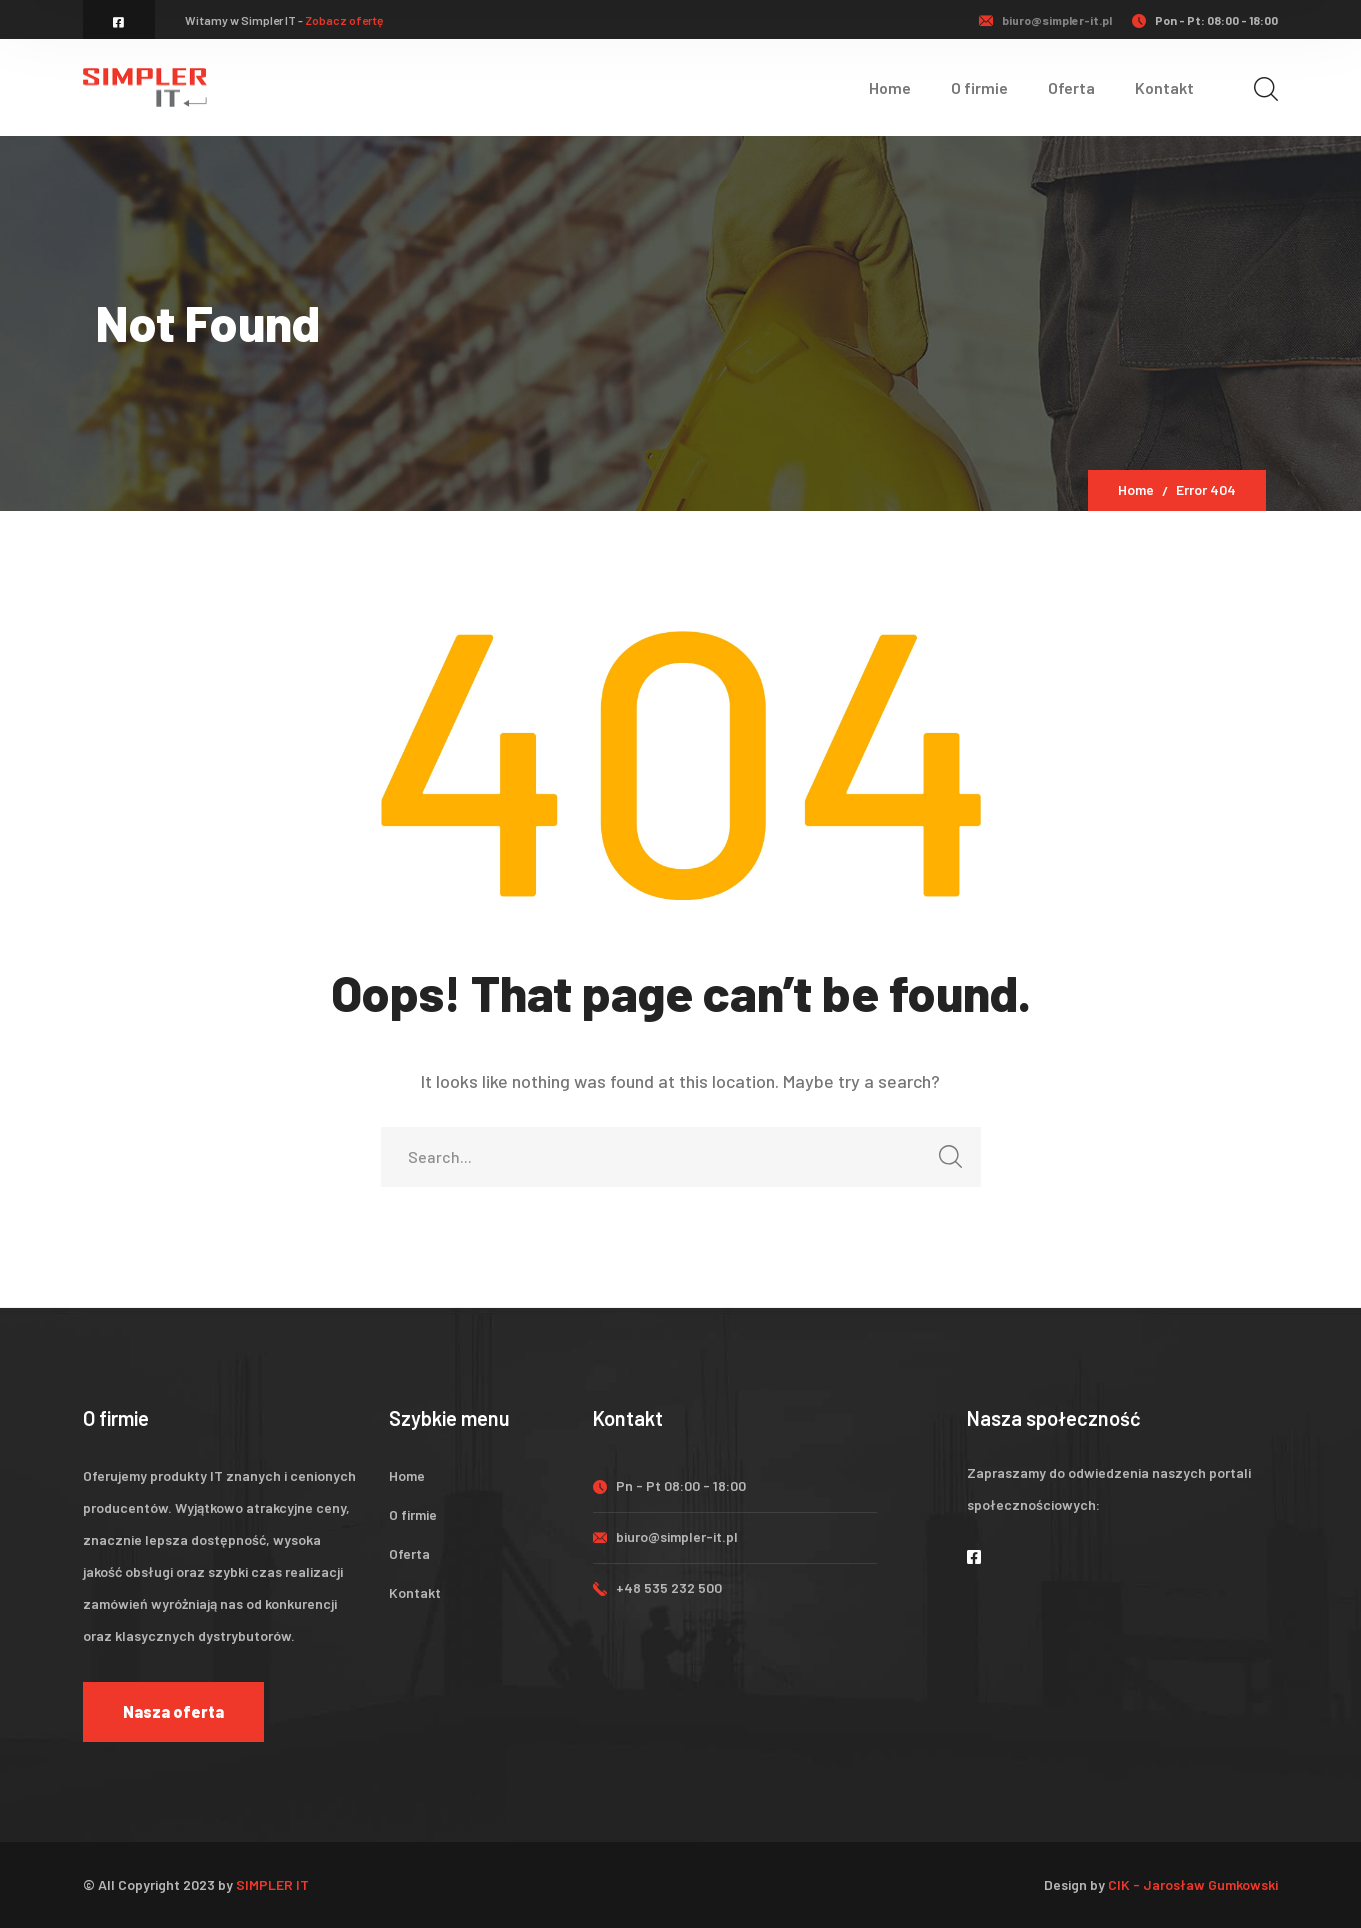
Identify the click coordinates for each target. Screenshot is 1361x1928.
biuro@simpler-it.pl (1057, 20)
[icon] (119, 22)
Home (1136, 489)
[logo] (145, 85)
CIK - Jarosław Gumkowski (1193, 1884)
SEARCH (945, 1162)
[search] (1266, 88)
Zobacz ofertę (344, 20)
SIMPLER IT (272, 1884)
